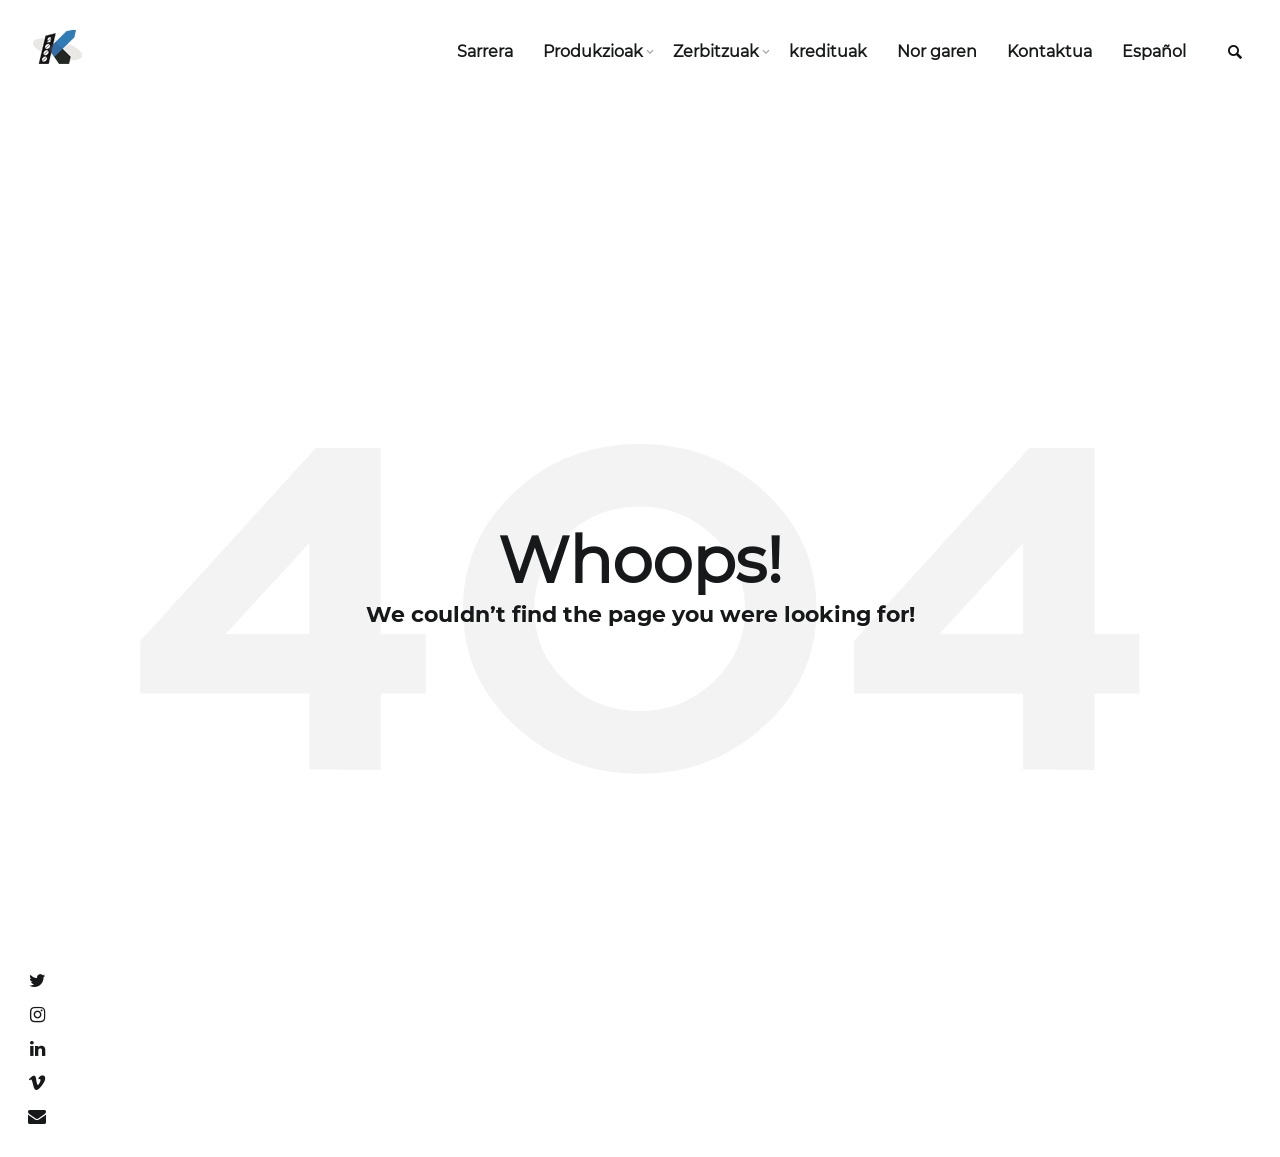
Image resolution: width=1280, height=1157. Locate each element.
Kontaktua (1049, 51)
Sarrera (485, 51)
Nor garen (937, 51)
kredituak (828, 51)
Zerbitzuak (716, 51)
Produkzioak (593, 51)
